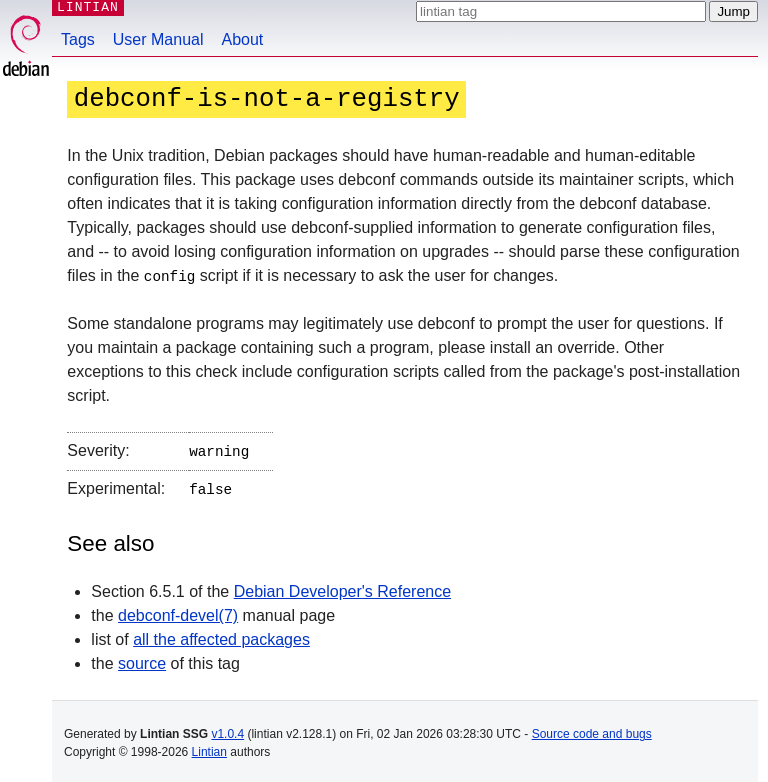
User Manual (158, 39)
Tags (78, 39)
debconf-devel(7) (178, 611)
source (142, 659)
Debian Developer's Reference (342, 587)
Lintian (209, 748)
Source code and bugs (592, 730)
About (243, 39)
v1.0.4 (227, 730)
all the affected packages (221, 635)
